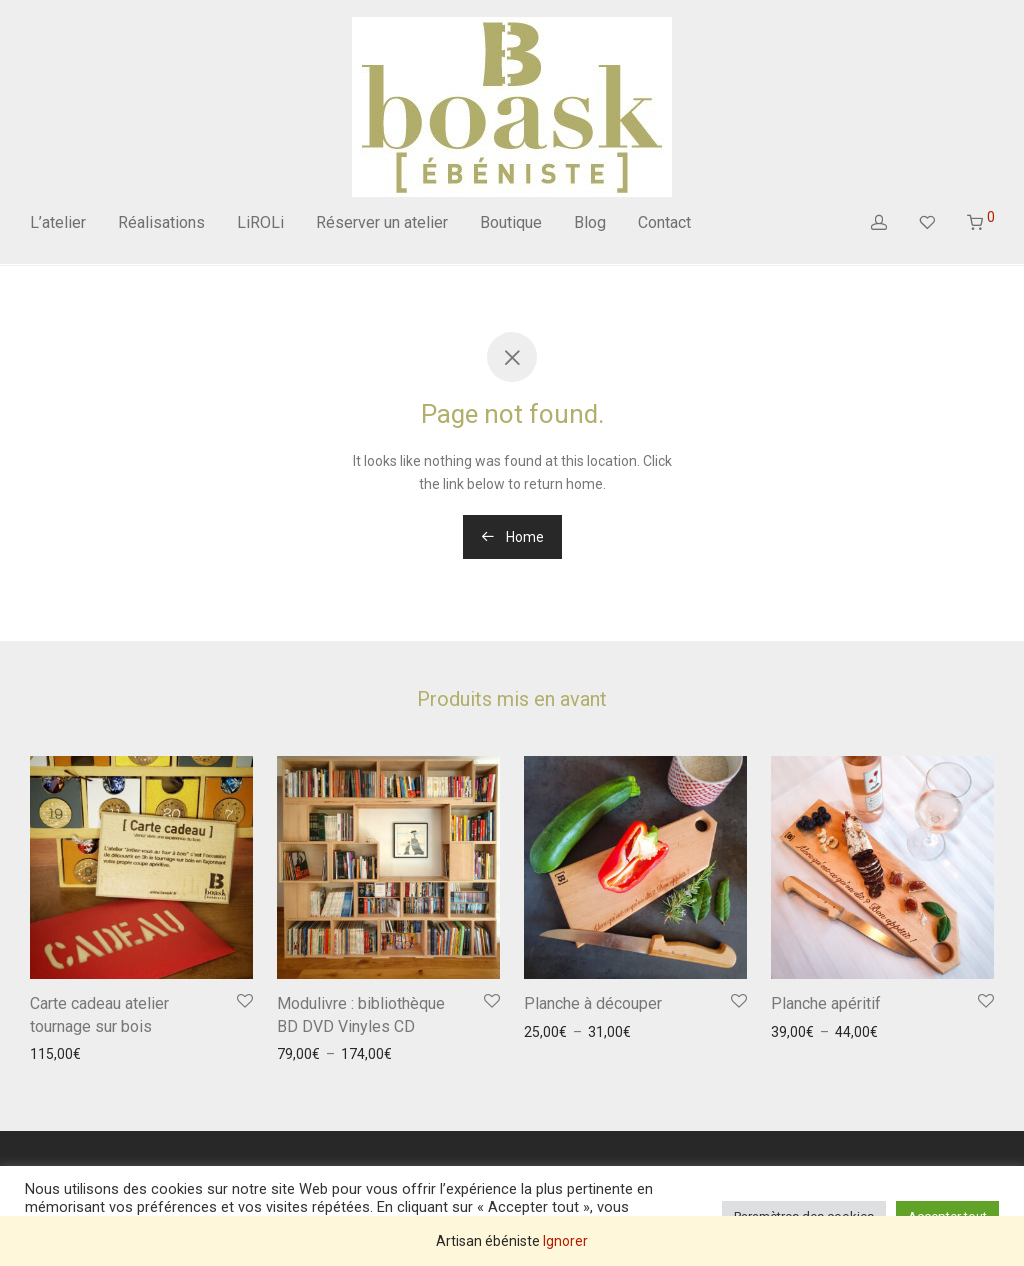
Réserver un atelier (382, 222)
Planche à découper (593, 1003)
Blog (590, 222)
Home (512, 537)
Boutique (511, 222)
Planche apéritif (826, 1003)
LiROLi (260, 222)
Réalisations (161, 222)
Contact (664, 222)
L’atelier (58, 222)
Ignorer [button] (565, 1241)
